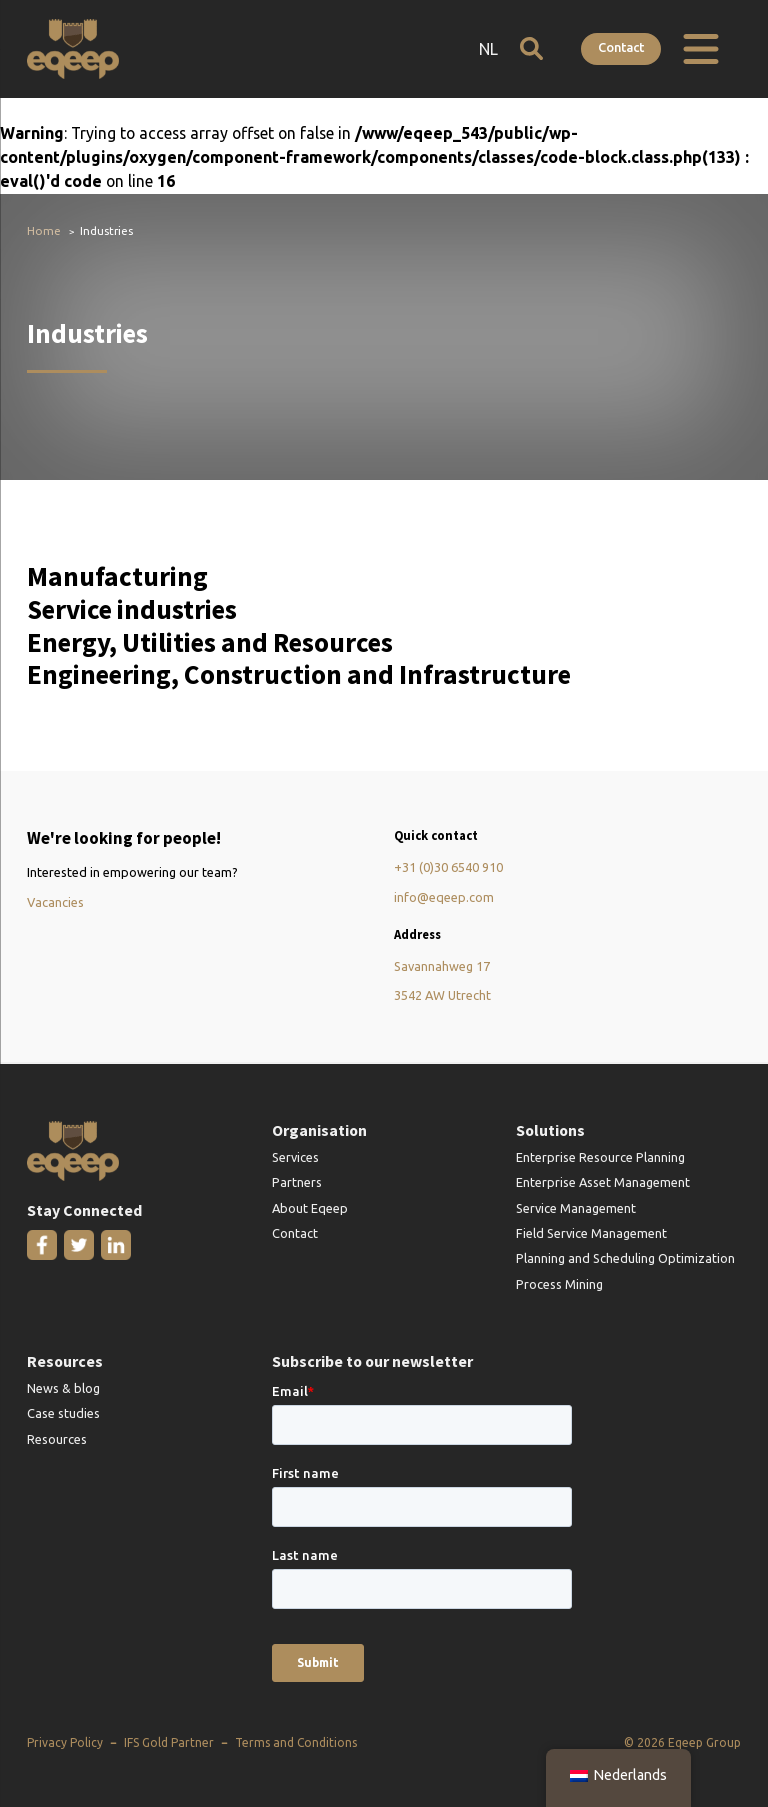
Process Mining (559, 1284)
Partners (297, 1182)
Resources (57, 1439)
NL (488, 49)
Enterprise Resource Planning (600, 1157)
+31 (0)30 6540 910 (448, 867)
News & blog (63, 1388)
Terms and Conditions (296, 1742)
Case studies (63, 1413)
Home (44, 230)
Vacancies (55, 902)
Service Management (576, 1208)
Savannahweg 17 (442, 966)
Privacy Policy (65, 1742)
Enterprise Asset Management (603, 1182)
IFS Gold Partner (169, 1742)
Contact (621, 47)
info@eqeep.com (444, 897)
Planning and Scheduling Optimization (625, 1258)
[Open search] (531, 48)
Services (295, 1157)
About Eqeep (310, 1208)
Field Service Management (591, 1233)
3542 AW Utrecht (442, 995)
